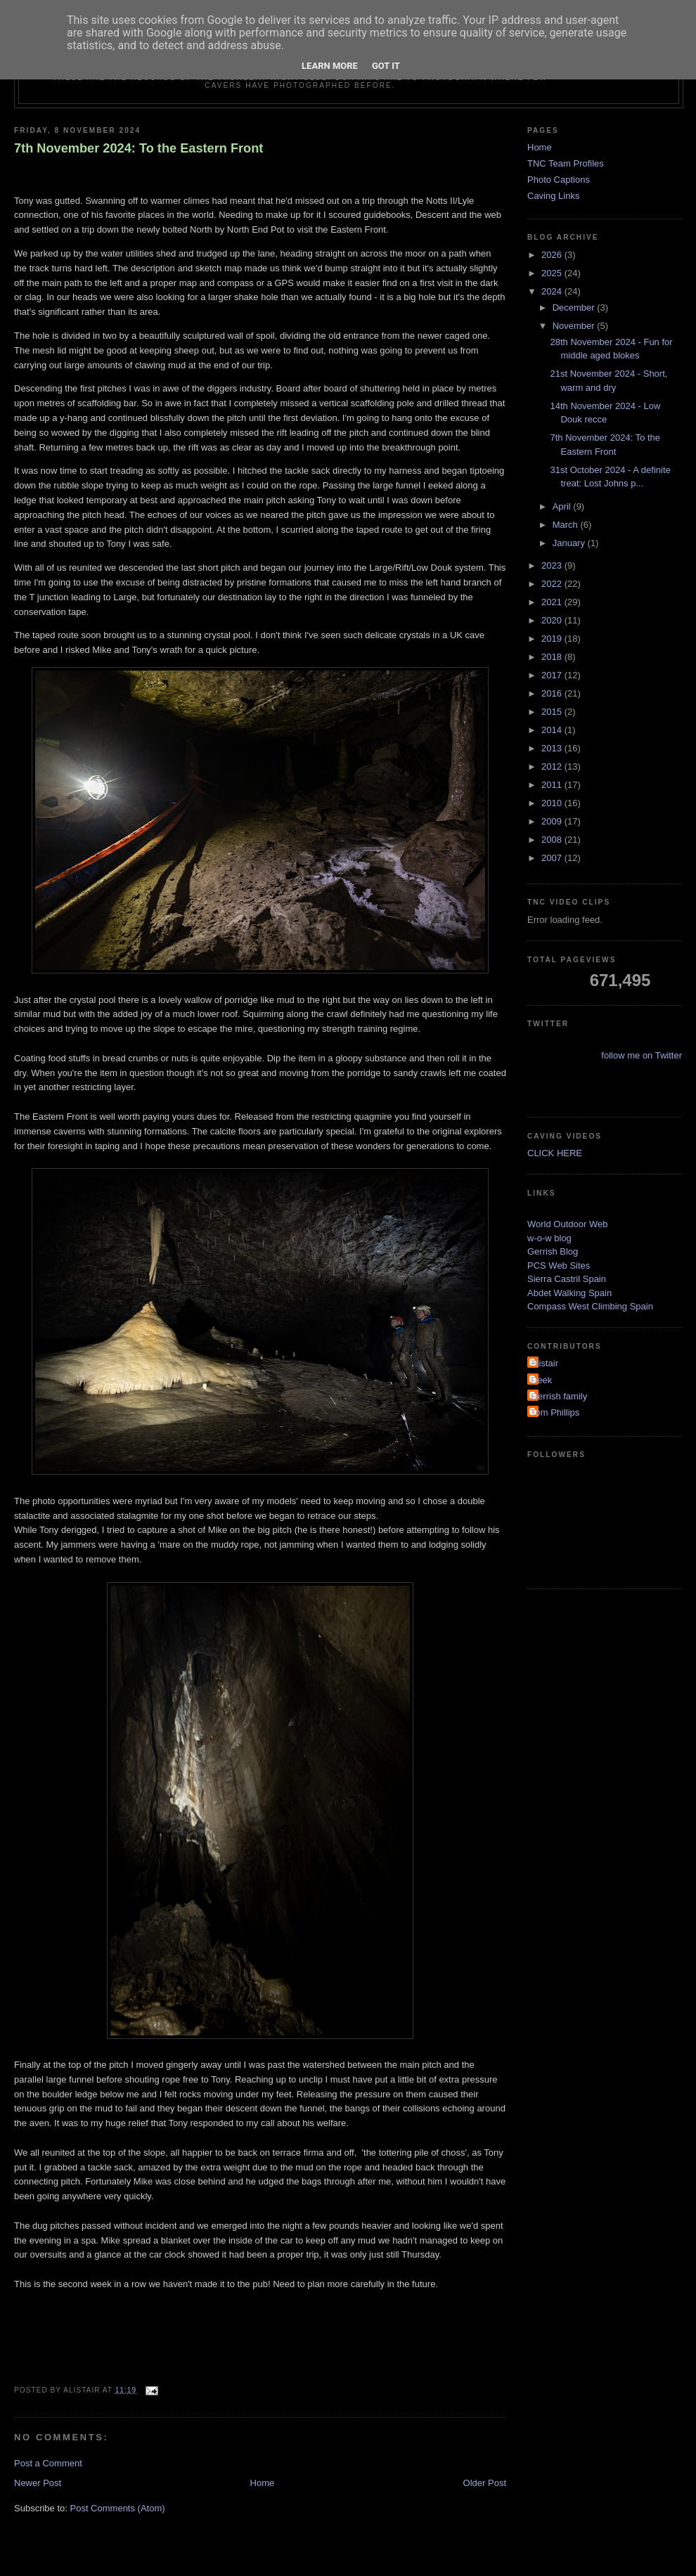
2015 (553, 711)
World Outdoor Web (567, 1224)
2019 (553, 638)
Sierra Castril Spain (566, 1279)
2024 (553, 291)
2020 (553, 620)
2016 (553, 693)
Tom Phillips (555, 1412)
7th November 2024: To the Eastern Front (138, 148)
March (567, 524)
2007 (553, 858)
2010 (553, 803)
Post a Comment (48, 2463)
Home (262, 2483)
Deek (541, 1380)
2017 (553, 675)
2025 (553, 273)
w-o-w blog (549, 1238)
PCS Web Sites (558, 1265)
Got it (386, 65)
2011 (553, 784)
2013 (553, 748)
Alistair (544, 1363)
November (575, 326)
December (575, 307)
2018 (553, 657)
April (563, 506)
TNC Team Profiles (565, 163)
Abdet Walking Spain (569, 1293)
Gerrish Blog (552, 1251)
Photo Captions (558, 179)
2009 (553, 821)
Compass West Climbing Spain (590, 1306)
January (570, 543)
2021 (553, 602)
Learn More (330, 65)
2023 (553, 565)
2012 (553, 766)
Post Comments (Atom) (117, 2508)
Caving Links (553, 195)
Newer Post (37, 2483)
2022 (553, 583)
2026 (553, 255)
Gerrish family (559, 1396)
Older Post (484, 2483)
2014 (553, 730)
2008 (553, 839)
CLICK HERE (554, 1153)
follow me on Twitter (641, 1055)
